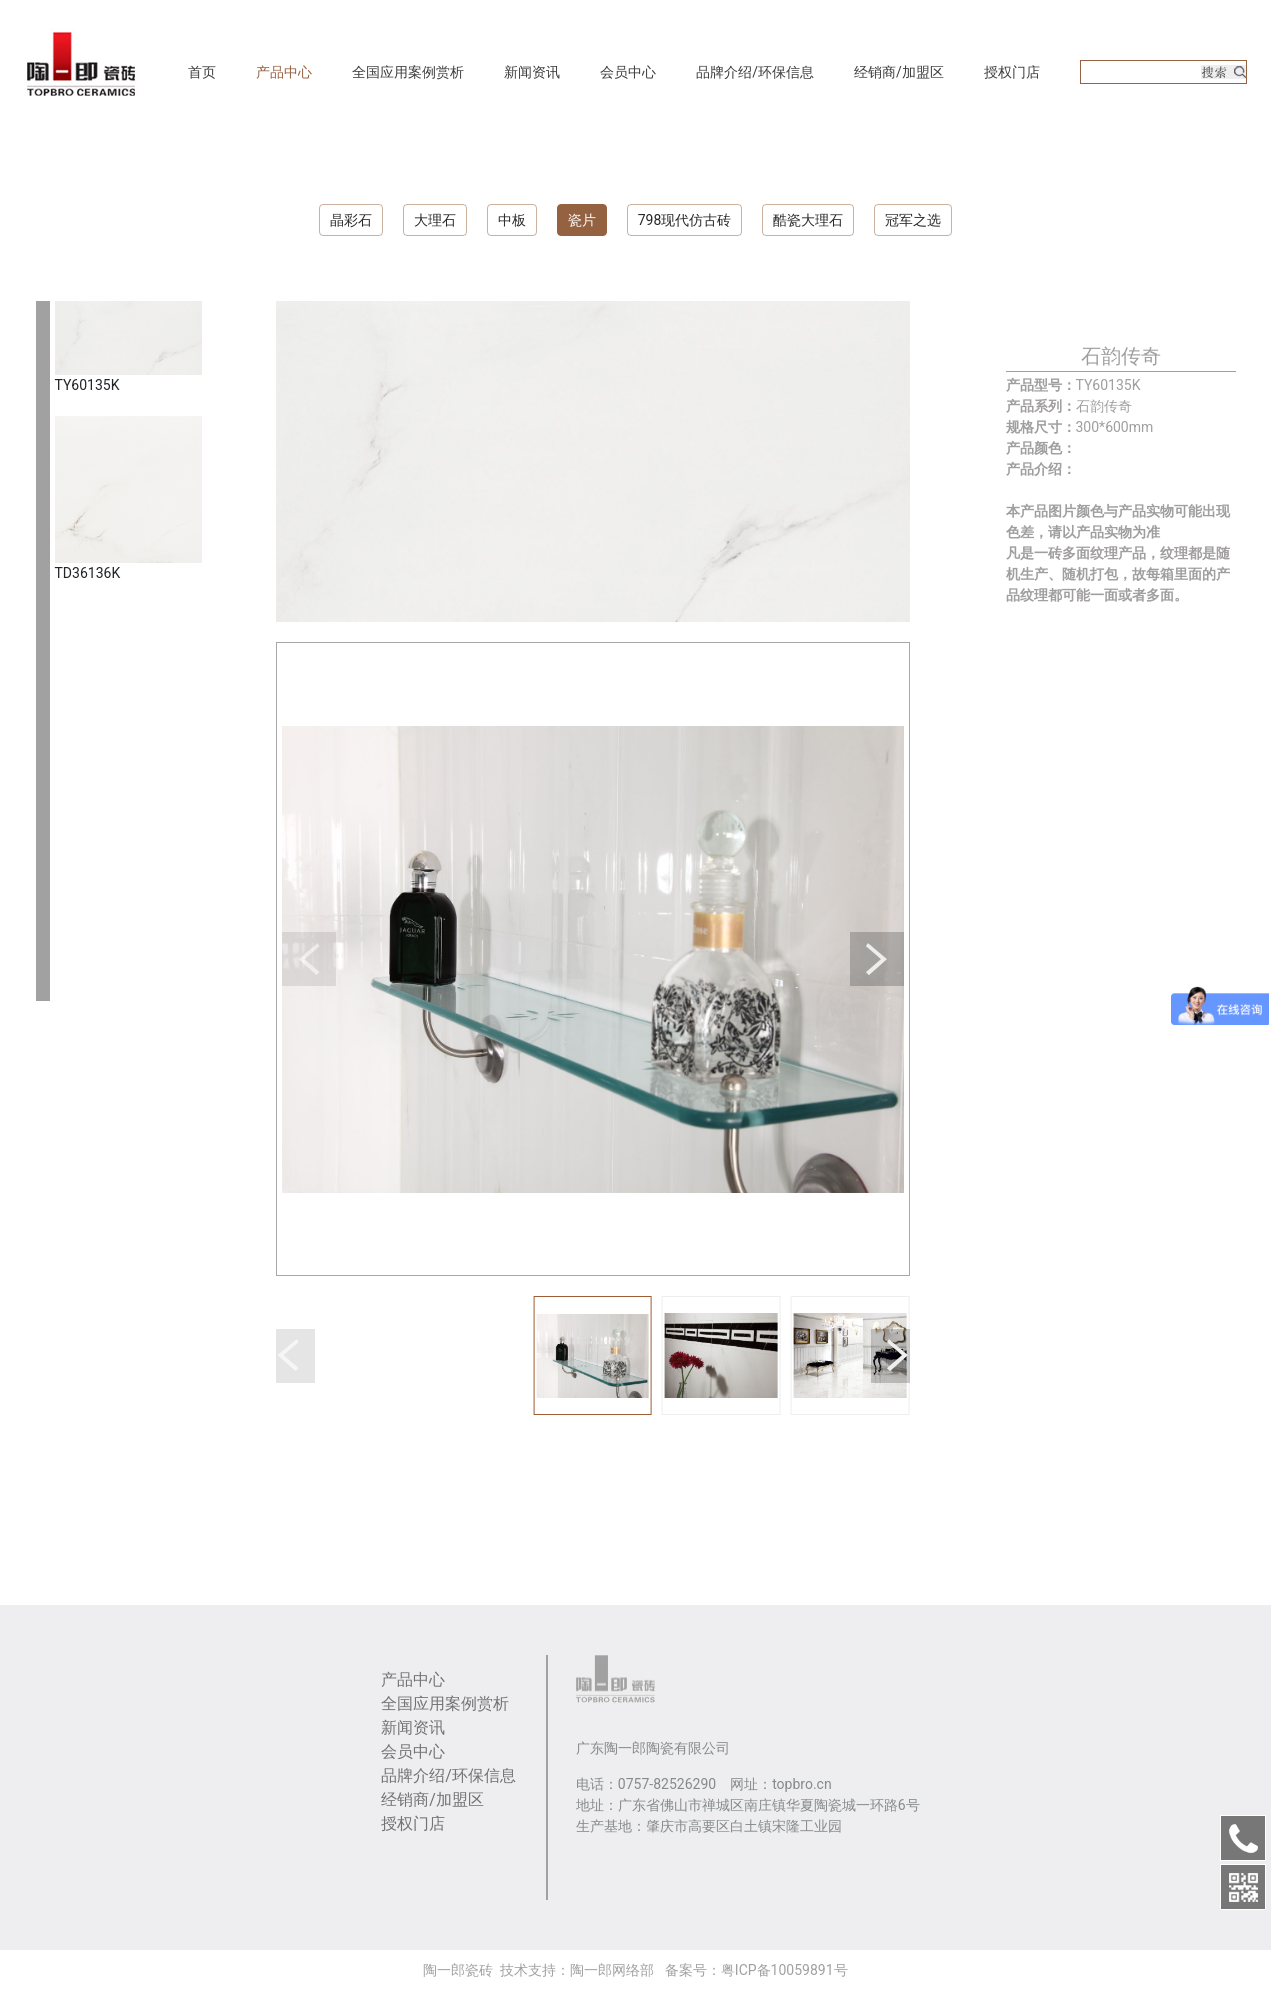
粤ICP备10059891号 (784, 1970)
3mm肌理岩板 (854, 1889)
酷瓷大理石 (808, 220)
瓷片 (582, 220)
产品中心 (284, 72)
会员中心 (628, 72)
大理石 (435, 220)
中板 (512, 220)
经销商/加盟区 (899, 72)
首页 (202, 72)
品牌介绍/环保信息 (755, 72)
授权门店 (1012, 72)
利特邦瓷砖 (772, 1889)
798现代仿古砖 (685, 220)
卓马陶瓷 (705, 1889)
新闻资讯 (532, 72)
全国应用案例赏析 (408, 72)
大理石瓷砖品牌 (625, 1889)
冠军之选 (913, 220)
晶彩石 (351, 220)
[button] (309, 959)
